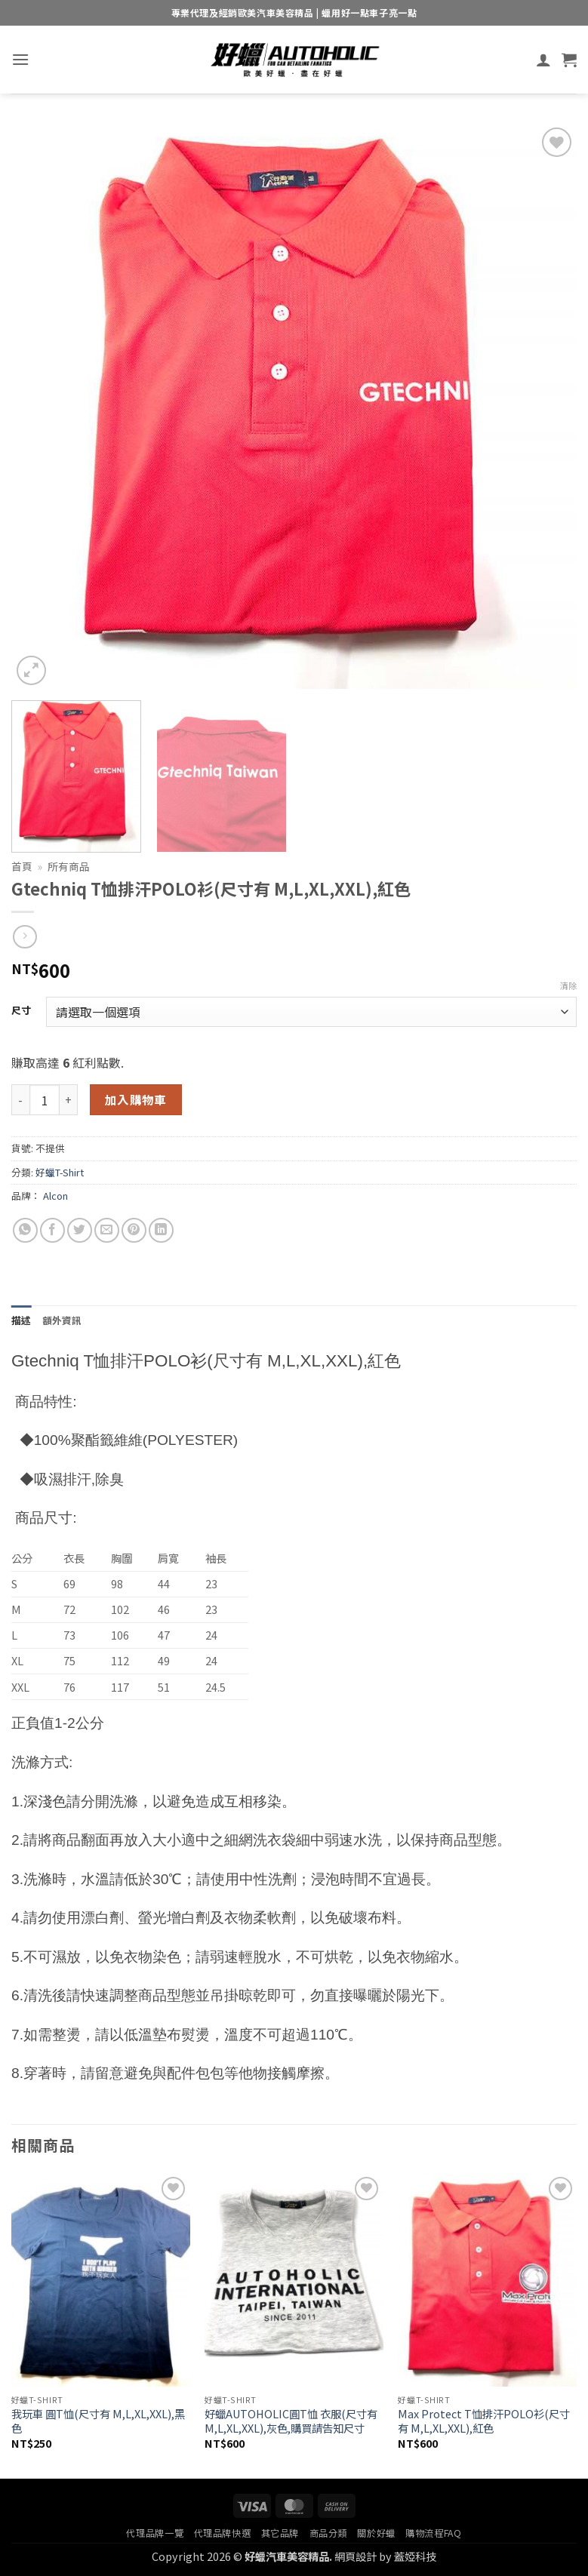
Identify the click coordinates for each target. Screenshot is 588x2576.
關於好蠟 (376, 2533)
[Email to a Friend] (106, 1230)
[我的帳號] (543, 59)
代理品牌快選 (222, 2533)
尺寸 (21, 1010)
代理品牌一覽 (154, 2533)
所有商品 (69, 866)
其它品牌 (280, 2533)
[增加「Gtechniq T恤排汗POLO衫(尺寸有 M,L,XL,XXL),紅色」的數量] (69, 1099)
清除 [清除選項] (568, 985)
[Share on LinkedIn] (161, 1230)
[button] (20, 59)
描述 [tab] (21, 1320)
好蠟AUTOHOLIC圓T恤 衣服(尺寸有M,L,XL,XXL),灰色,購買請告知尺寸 (291, 2421)
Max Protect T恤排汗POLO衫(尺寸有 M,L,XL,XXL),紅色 (484, 2421)
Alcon (55, 1195)
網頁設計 (355, 2556)
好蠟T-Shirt (59, 1172)
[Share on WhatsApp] (25, 1230)
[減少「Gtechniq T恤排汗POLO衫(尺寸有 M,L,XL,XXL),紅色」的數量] (20, 1099)
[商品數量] (44, 1099)
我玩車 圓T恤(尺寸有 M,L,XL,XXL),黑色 (98, 2421)
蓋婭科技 (415, 2556)
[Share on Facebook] (52, 1230)
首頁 (21, 866)
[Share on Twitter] (79, 1230)
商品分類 (328, 2533)
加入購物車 (136, 1099)
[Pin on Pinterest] (134, 1230)
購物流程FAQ (433, 2533)
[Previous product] (24, 936)
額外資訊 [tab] (62, 1320)
